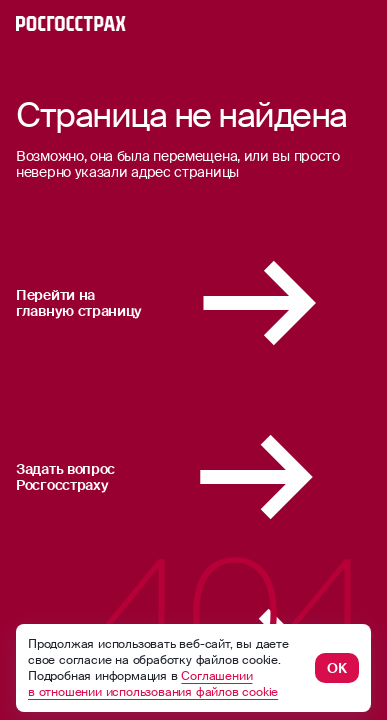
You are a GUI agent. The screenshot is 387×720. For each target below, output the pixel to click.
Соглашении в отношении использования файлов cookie (153, 684)
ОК (337, 668)
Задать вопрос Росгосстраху (193, 477)
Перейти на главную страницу (193, 303)
